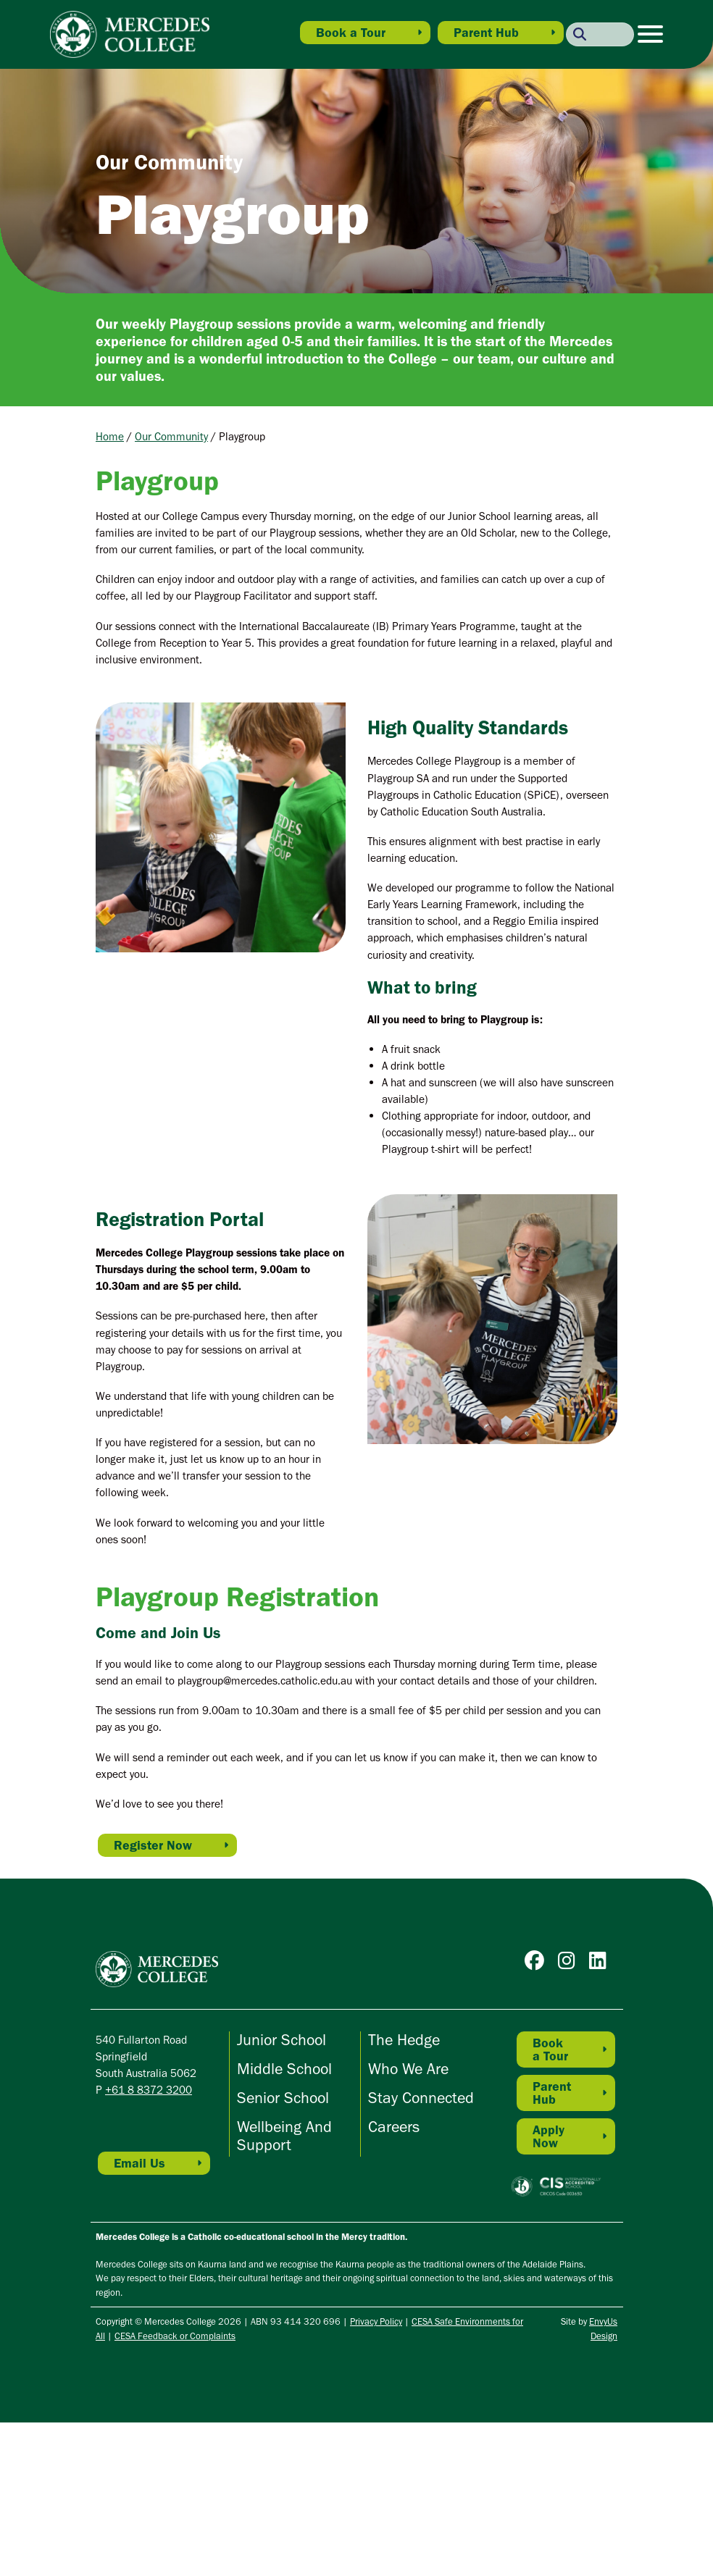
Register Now (153, 1845)
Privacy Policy (376, 2321)
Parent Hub (486, 33)
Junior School (281, 2040)
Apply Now (548, 2136)
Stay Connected (421, 2097)
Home (110, 436)
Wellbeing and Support (284, 2136)
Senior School (283, 2097)
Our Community (171, 436)
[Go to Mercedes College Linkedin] (601, 1964)
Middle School (284, 2068)
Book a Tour (350, 33)
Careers (394, 2126)
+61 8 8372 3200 (148, 2090)
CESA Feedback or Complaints (174, 2335)
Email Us (139, 2163)
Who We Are (408, 2068)
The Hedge (404, 2040)
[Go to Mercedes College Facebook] (538, 1964)
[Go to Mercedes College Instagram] (570, 1964)
